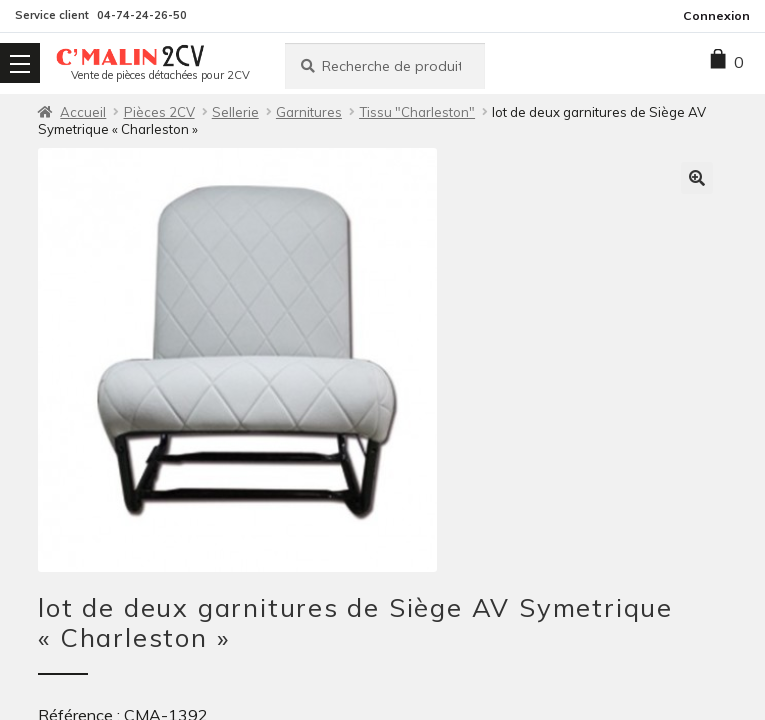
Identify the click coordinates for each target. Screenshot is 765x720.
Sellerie (235, 112)
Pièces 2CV (159, 112)
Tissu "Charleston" (417, 112)
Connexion (716, 15)
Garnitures (309, 112)
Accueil (83, 112)
